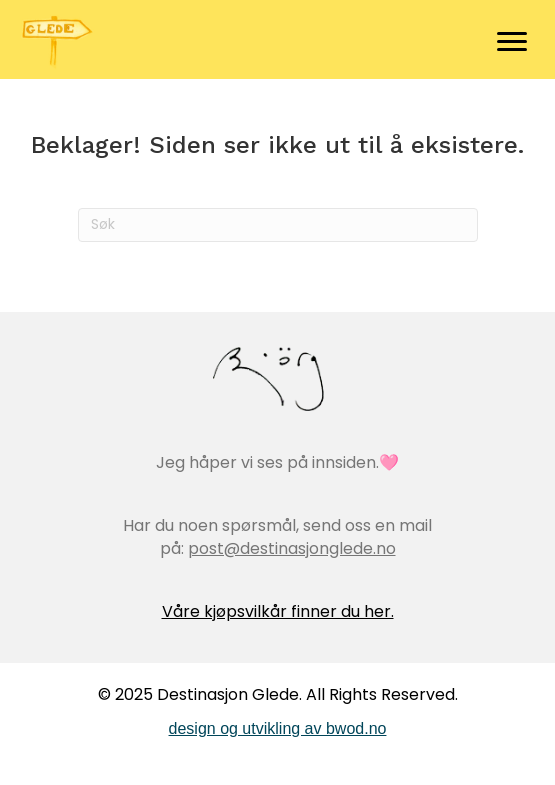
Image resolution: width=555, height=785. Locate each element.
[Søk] (278, 225)
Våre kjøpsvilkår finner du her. (278, 611)
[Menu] (512, 42)
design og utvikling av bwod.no (278, 728)
